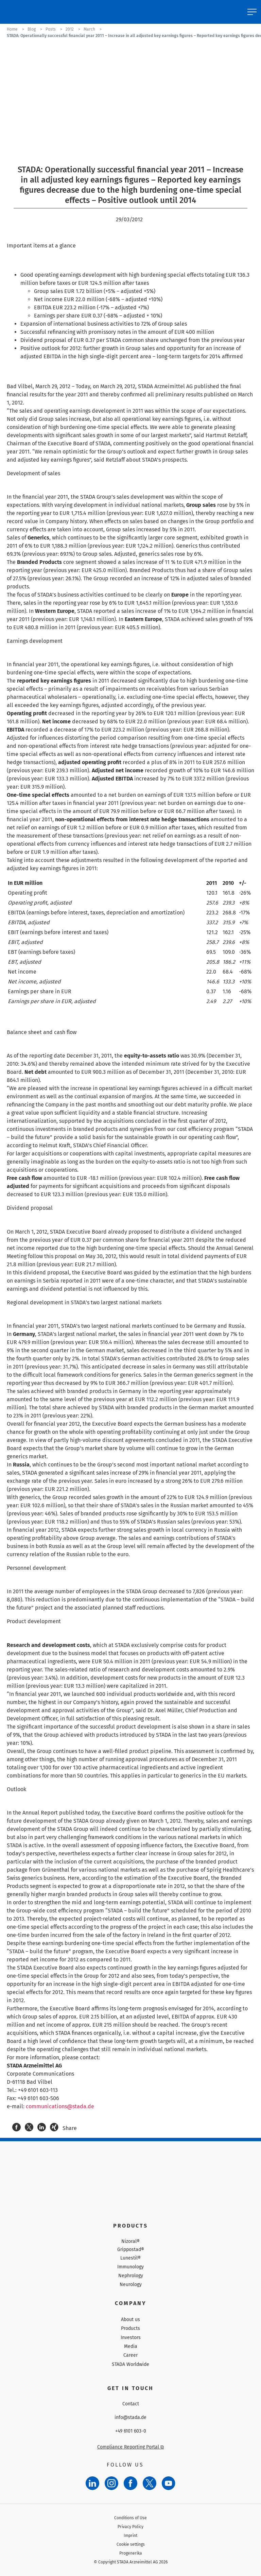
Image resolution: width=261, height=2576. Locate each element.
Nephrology (130, 2276)
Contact (130, 2404)
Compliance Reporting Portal (130, 2447)
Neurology (131, 2284)
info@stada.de (130, 2417)
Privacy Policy (130, 2526)
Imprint (130, 2535)
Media (130, 2346)
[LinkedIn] (92, 2483)
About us (130, 2319)
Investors (131, 2337)
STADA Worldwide (130, 2364)
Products (130, 2328)
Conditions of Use (130, 2517)
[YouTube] (168, 2483)
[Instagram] (111, 2483)
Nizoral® (130, 2241)
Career (130, 2355)
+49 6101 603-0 (130, 2431)
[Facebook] (130, 2483)
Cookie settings (131, 2544)
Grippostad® (130, 2249)
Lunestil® (130, 2258)
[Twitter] (149, 2483)
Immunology (130, 2267)
